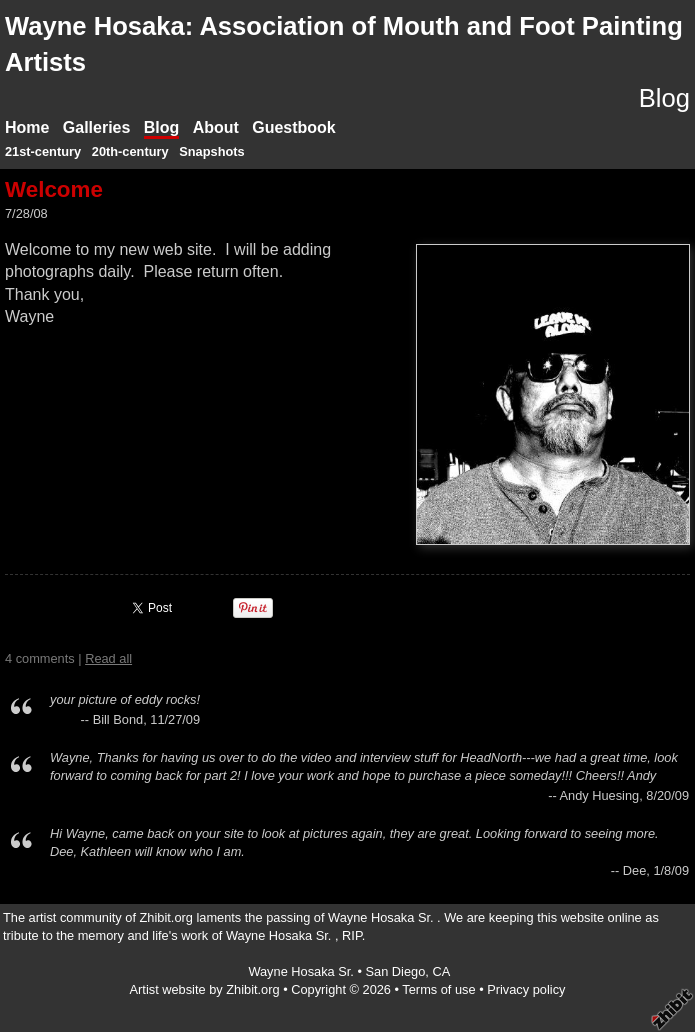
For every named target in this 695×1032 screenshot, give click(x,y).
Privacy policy (526, 989)
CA (441, 971)
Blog (162, 127)
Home (27, 127)
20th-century (130, 151)
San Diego (396, 971)
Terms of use (438, 989)
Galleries (97, 127)
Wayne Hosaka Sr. (302, 971)
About (216, 127)
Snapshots (211, 151)
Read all (108, 658)
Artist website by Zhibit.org (205, 989)
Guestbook (294, 127)
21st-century (43, 151)
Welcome (54, 189)
